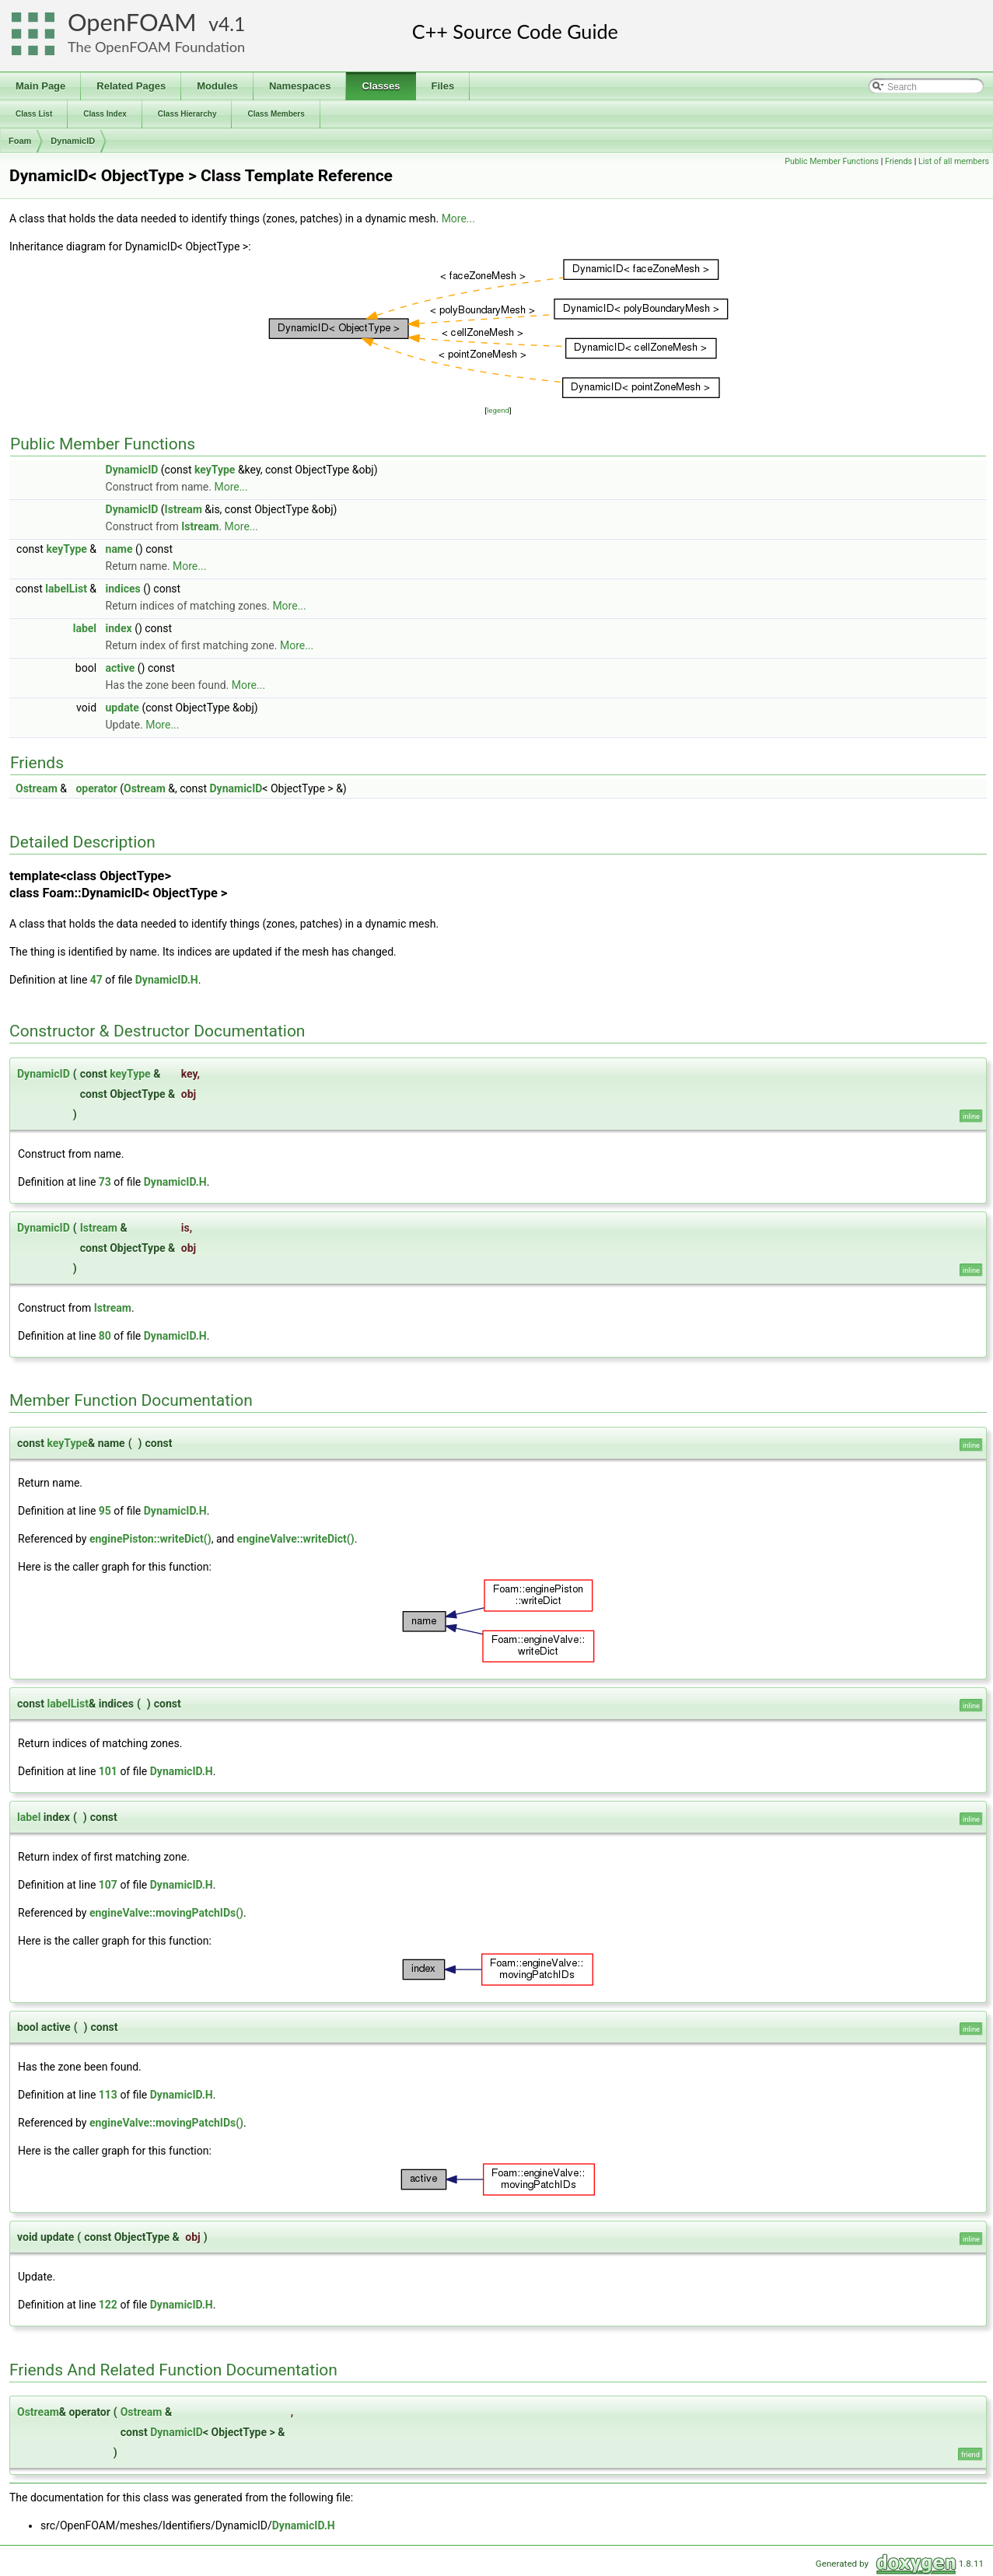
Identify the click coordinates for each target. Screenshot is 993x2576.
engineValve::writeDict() (296, 1539)
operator (96, 788)
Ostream (37, 788)
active (120, 668)
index (119, 628)
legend (498, 410)
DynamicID (73, 140)
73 (105, 1182)
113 (108, 2094)
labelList (66, 588)
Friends (898, 161)
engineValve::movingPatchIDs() (166, 1913)
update (122, 707)
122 (108, 2304)
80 (105, 1336)
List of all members (953, 161)
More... (458, 218)
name (119, 549)
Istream (183, 509)
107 (108, 1885)
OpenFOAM (132, 22)
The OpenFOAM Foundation (156, 46)
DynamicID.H (166, 979)
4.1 (232, 23)
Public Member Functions (832, 161)
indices (123, 588)
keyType (214, 469)
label (84, 628)
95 (105, 1511)
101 (108, 1771)
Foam (20, 140)
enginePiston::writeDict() (150, 1539)
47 (96, 979)
